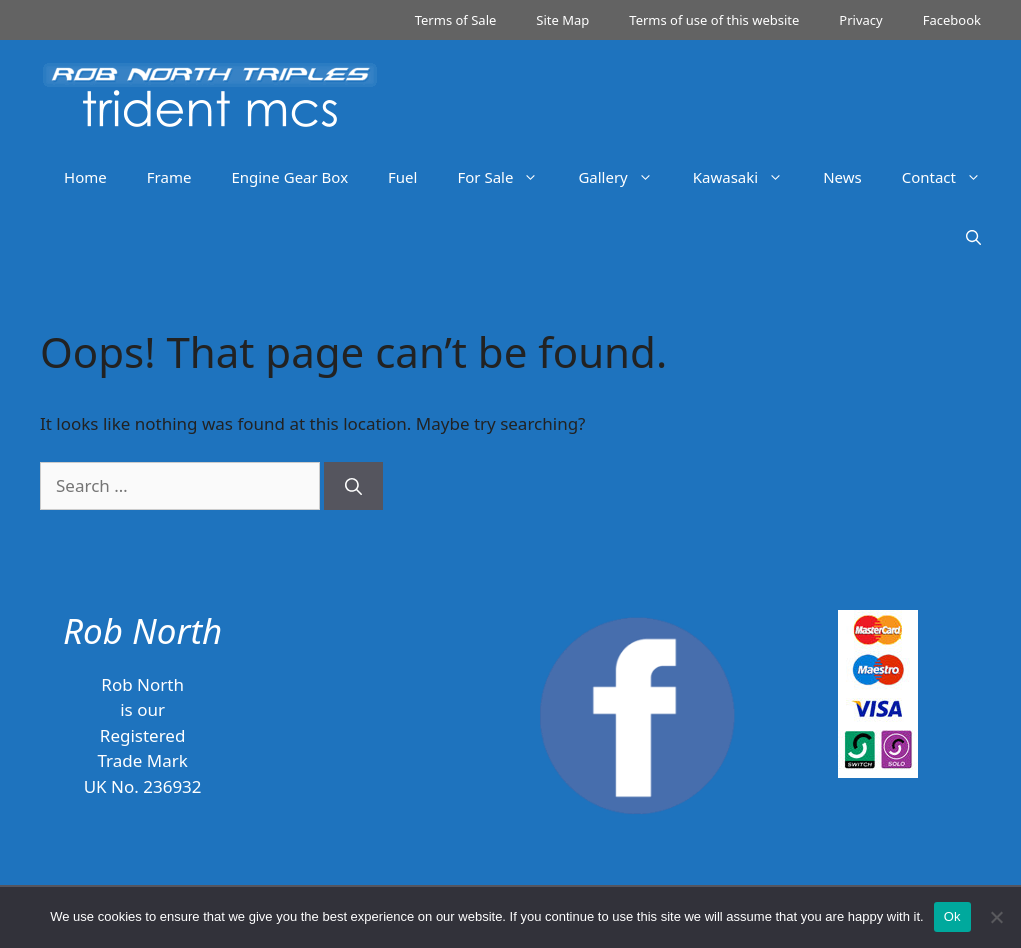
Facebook (952, 20)
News (842, 177)
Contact (951, 177)
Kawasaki (748, 177)
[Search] (353, 486)
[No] (996, 917)
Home (85, 177)
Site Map (562, 20)
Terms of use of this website (714, 20)
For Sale (507, 177)
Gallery (625, 177)
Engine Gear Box (289, 177)
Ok (952, 916)
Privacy (860, 20)
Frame (169, 177)
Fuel (402, 177)
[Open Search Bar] (973, 237)
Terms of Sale (456, 20)
